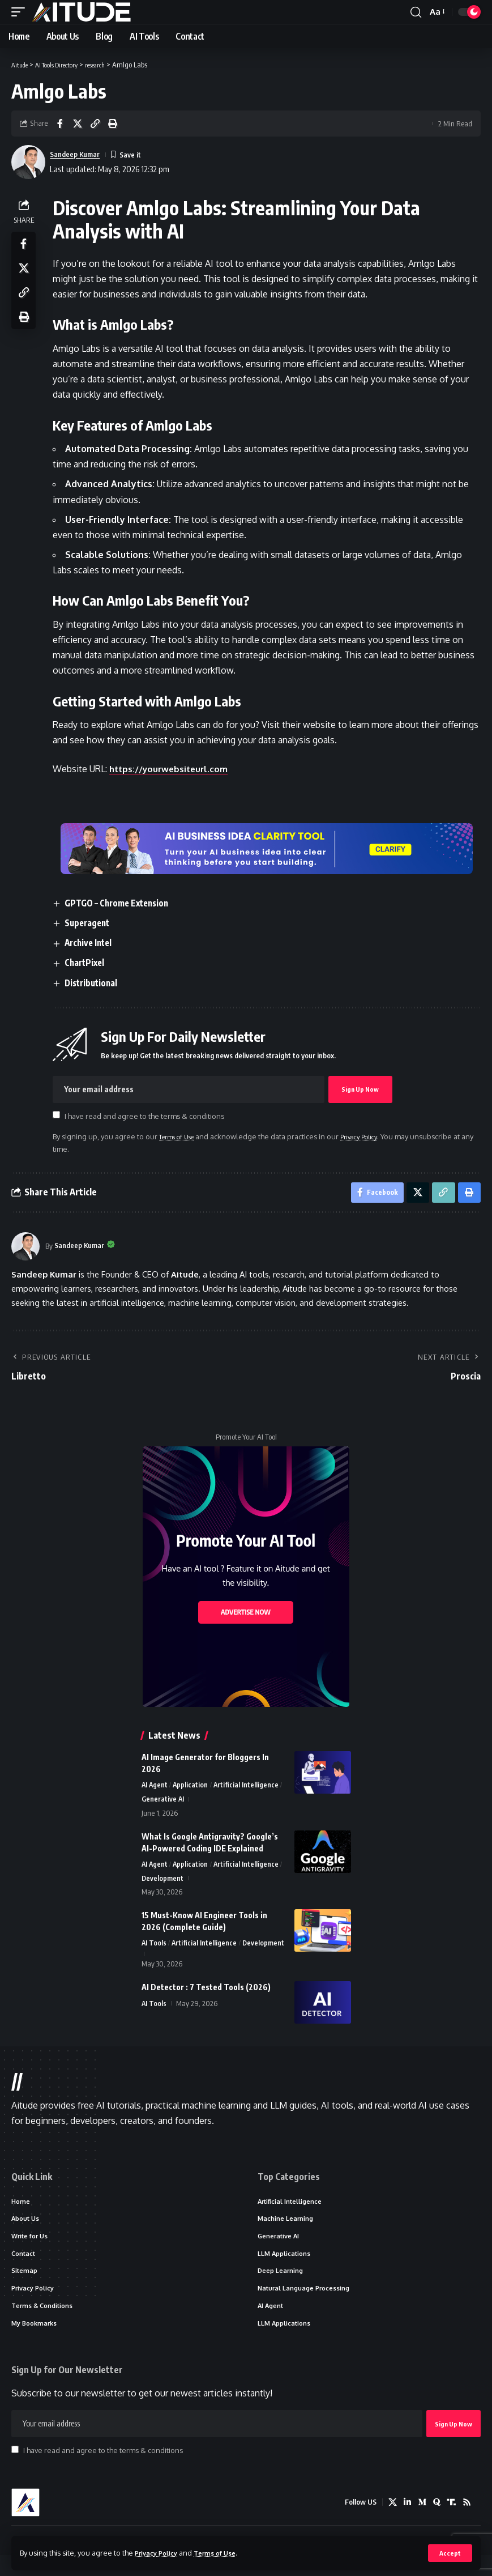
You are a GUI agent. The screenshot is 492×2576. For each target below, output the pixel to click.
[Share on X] (77, 123)
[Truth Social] (450, 2523)
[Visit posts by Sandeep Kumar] (25, 1249)
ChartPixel (89, 963)
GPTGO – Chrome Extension (123, 903)
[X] (389, 2523)
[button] (449, 2553)
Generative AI (163, 1803)
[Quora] (435, 2523)
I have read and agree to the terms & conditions (147, 1116)
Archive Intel (93, 942)
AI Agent (155, 1787)
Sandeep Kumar (79, 154)
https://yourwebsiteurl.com (174, 768)
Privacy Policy (160, 2552)
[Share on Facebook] (60, 123)
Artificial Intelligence (248, 1787)
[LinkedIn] (405, 2523)
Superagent (92, 923)
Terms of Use (224, 2552)
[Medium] (420, 2523)
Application (192, 1787)
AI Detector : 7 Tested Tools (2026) (206, 2002)
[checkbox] (59, 1115)
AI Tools (154, 1949)
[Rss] (466, 2523)
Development (163, 1883)
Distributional (96, 983)
